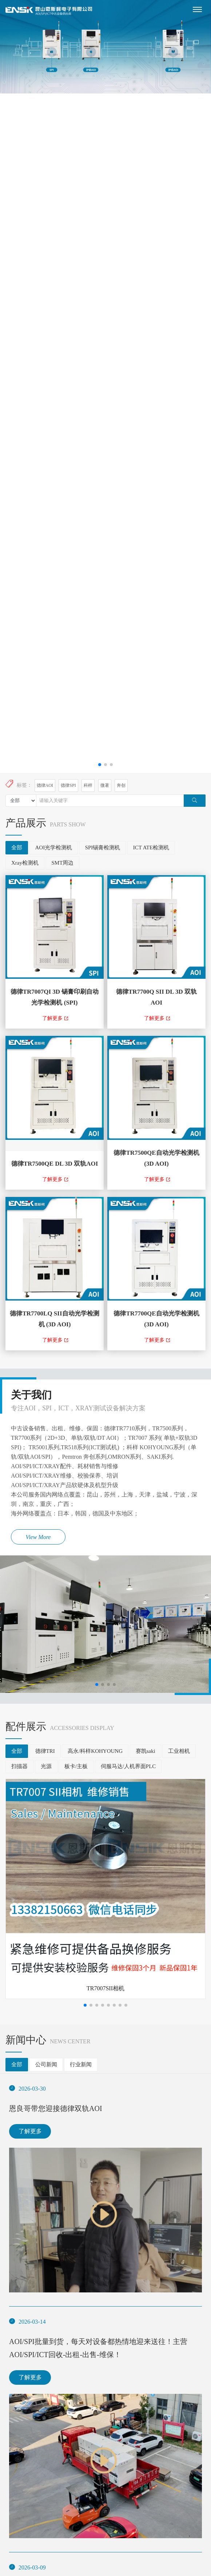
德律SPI (68, 785)
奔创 (121, 785)
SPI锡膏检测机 (102, 847)
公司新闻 (46, 2064)
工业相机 (179, 1751)
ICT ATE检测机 (151, 847)
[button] (99, 764)
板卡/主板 (76, 1766)
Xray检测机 (25, 863)
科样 (88, 785)
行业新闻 (81, 2064)
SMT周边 (63, 863)
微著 (104, 785)
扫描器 (19, 1766)
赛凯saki (145, 1751)
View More (38, 1537)
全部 (16, 847)
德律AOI (45, 785)
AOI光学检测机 (53, 847)
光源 (46, 1766)
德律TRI (45, 1751)
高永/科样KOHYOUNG (95, 1751)
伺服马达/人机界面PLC (128, 1766)
